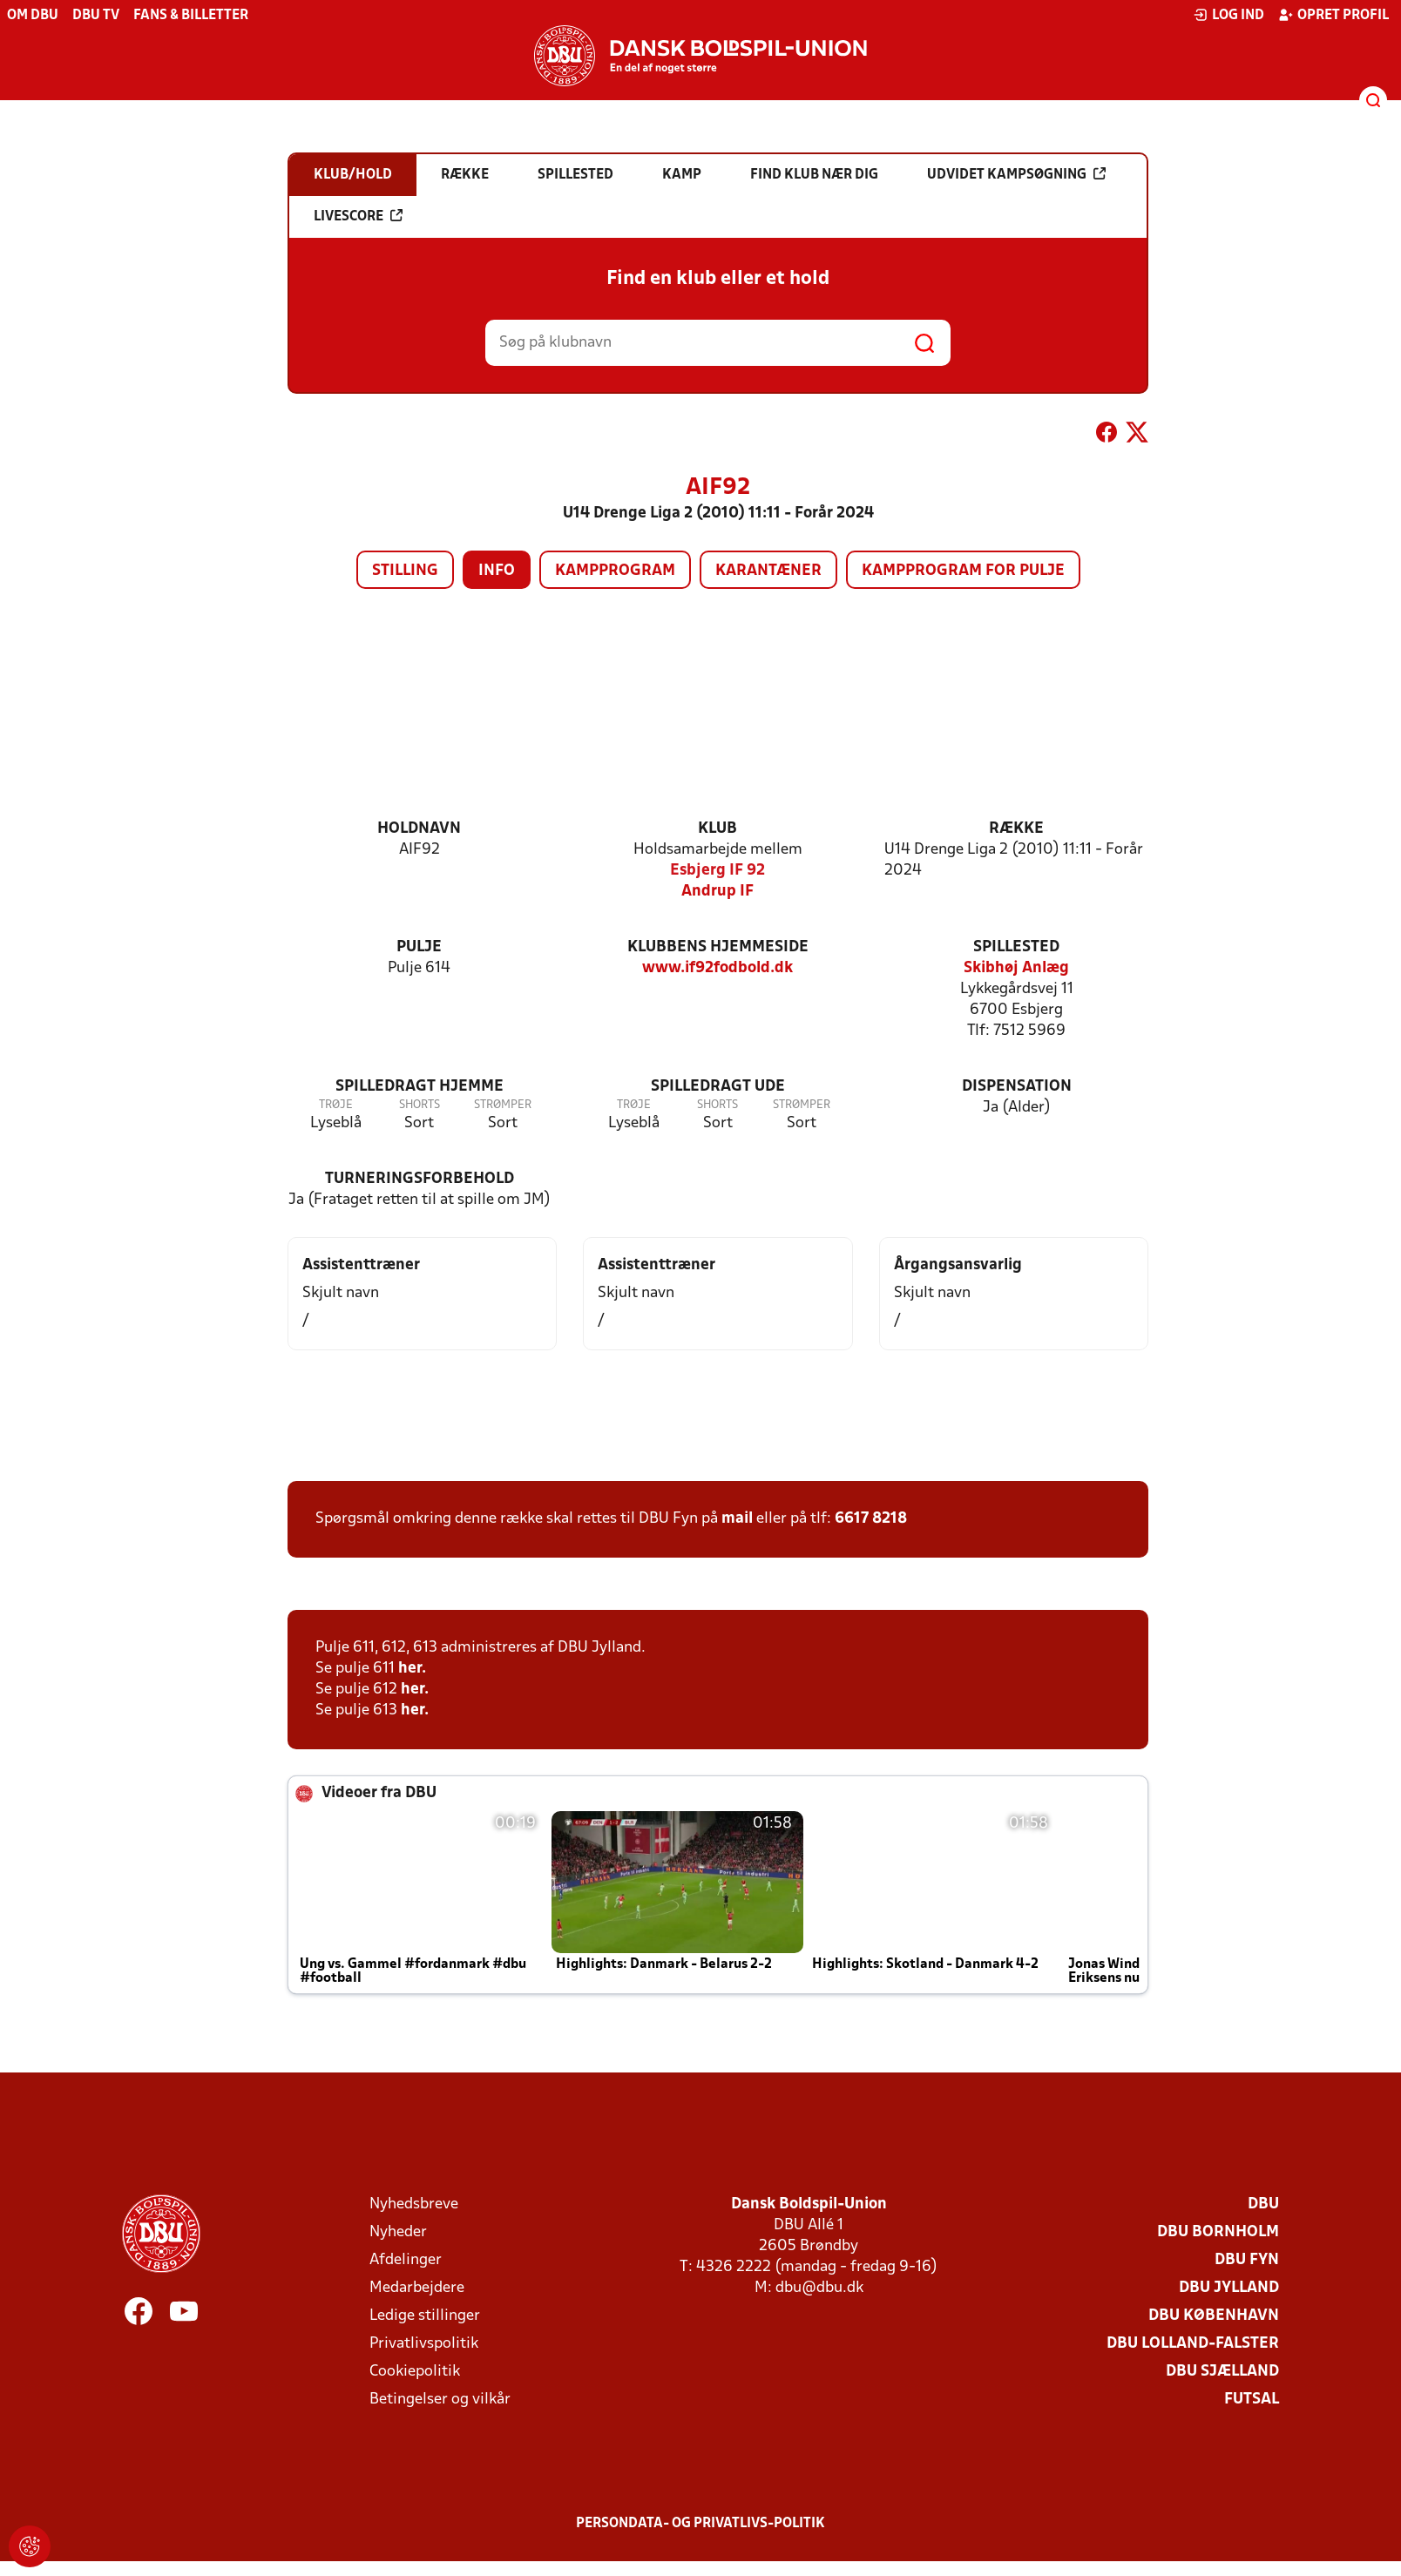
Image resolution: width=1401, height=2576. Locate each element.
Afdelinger (405, 2260)
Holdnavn (419, 828)
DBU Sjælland (1222, 2371)
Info (496, 571)
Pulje (419, 947)
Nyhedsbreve (413, 2204)
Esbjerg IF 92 (717, 870)
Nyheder (398, 2232)
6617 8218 (871, 1518)
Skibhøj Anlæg (1016, 968)
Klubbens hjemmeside (718, 947)
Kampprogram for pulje (963, 571)
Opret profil (1333, 15)
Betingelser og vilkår (440, 2399)
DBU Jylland (1229, 2288)
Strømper (502, 1105)
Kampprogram (615, 571)
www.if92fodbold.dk (717, 968)
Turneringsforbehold (419, 1179)
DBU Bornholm (1218, 2232)
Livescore (358, 216)
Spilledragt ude (718, 1086)
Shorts (419, 1105)
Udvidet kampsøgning (1016, 174)
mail (737, 1518)
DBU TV (95, 16)
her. (412, 1668)
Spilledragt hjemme (419, 1086)
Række (1016, 828)
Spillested (1016, 947)
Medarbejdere (416, 2288)
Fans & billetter (190, 16)
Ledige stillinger (424, 2316)
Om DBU (32, 16)
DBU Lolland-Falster (1193, 2343)
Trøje (336, 1105)
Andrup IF (717, 891)
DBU (1263, 2204)
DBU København (1213, 2316)
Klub (717, 828)
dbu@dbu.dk (819, 2288)
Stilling (405, 571)
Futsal (1251, 2399)
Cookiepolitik (414, 2371)
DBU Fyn (1247, 2260)
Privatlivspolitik (423, 2343)
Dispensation (1017, 1086)
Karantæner (768, 571)
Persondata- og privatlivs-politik (700, 2524)
